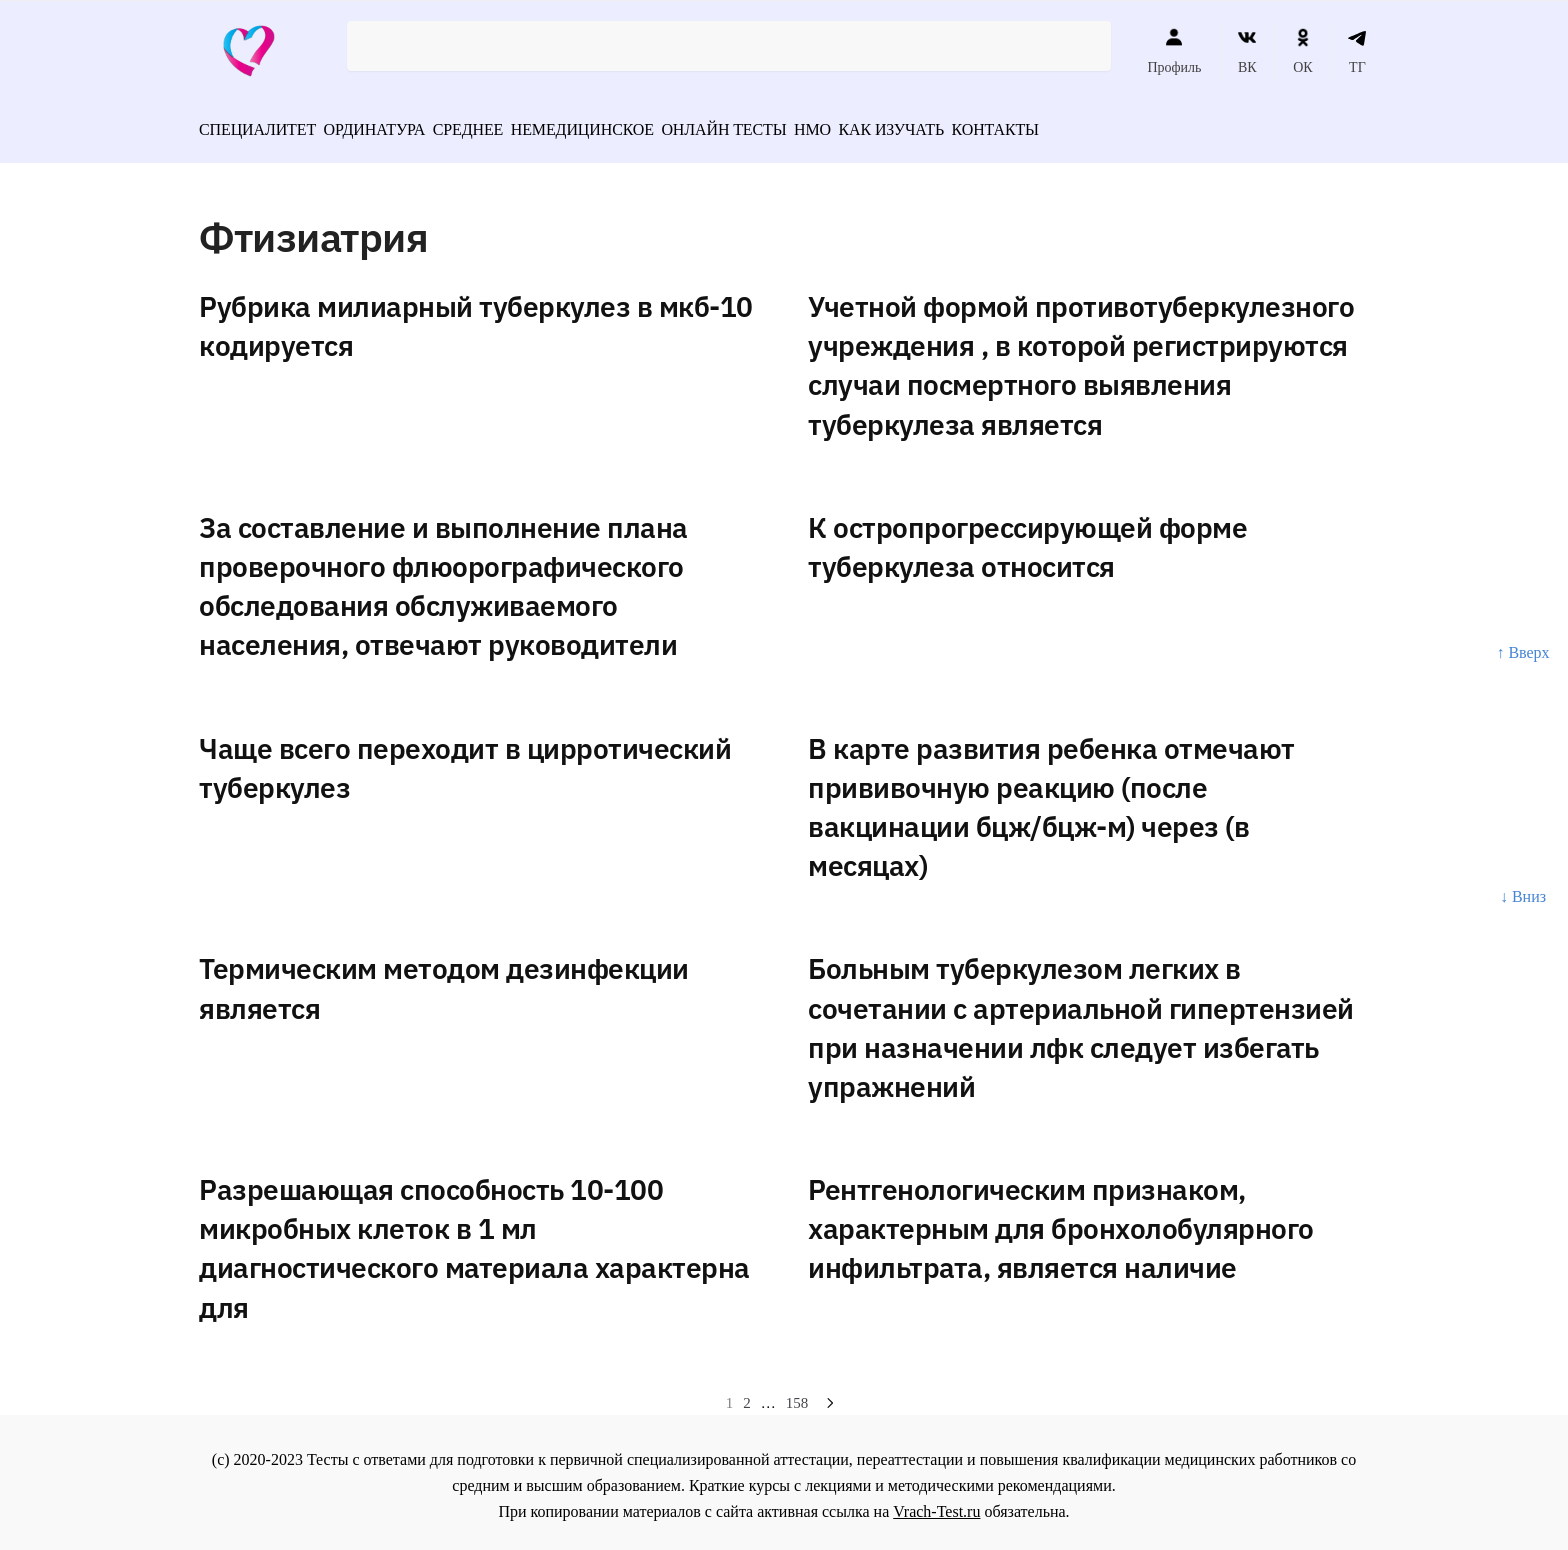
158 (797, 1396)
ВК (1247, 51)
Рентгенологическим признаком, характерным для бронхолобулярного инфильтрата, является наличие (1061, 1221)
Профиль (1174, 51)
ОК (1302, 51)
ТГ (1357, 51)
